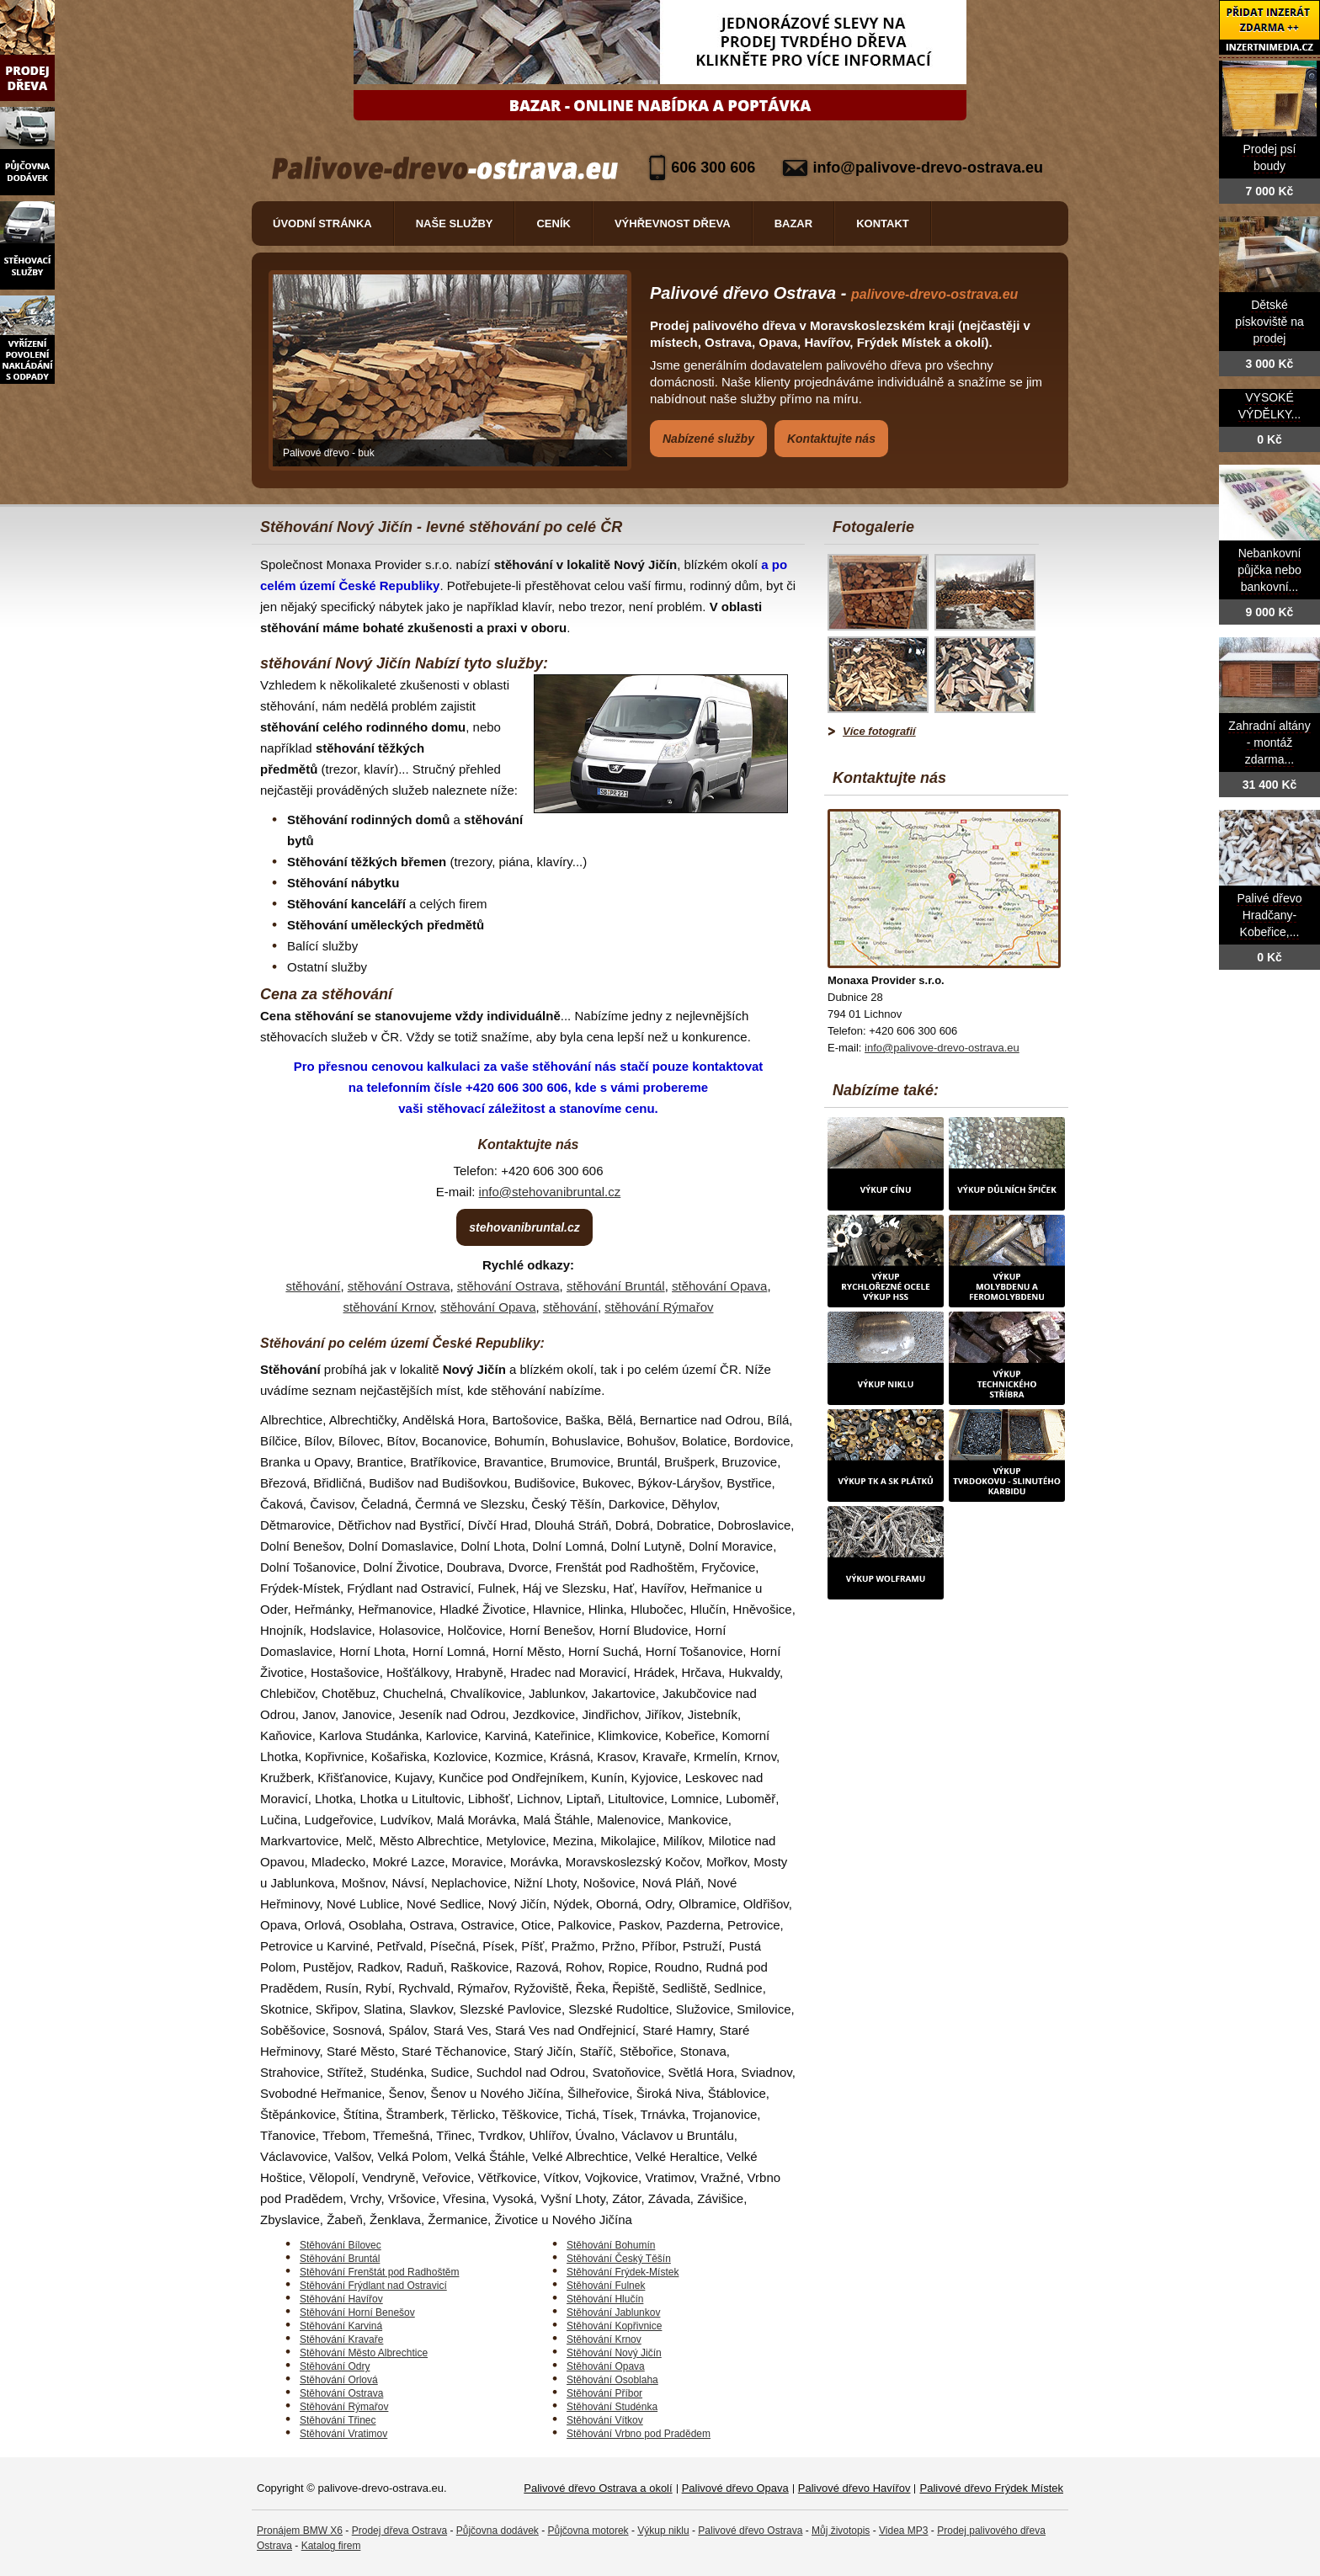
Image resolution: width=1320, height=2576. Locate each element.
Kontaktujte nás (831, 438)
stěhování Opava (719, 1286)
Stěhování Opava (606, 2366)
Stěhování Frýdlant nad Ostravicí (373, 2285)
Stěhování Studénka (612, 2407)
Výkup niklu (663, 2530)
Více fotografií (879, 731)
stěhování (312, 1286)
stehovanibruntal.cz (524, 1227)
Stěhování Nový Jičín (614, 2353)
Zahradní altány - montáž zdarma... (1269, 743)
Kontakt (882, 223)
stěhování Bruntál (616, 1286)
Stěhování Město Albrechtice (364, 2353)
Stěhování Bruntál (340, 2259)
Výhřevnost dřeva (673, 223)
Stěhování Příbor (604, 2393)
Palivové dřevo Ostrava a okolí (598, 2488)
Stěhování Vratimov (343, 2434)
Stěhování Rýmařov (344, 2407)
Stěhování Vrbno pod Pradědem (639, 2434)
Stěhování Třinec (338, 2420)
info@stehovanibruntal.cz (550, 1191)
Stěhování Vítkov (605, 2420)
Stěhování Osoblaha (612, 2380)
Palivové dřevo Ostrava (750, 2530)
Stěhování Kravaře (341, 2339)
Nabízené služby (708, 438)
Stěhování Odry (335, 2366)
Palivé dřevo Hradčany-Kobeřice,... (1269, 915)
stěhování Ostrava (399, 1286)
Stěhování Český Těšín (619, 2259)
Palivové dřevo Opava (735, 2488)
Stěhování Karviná (341, 2326)
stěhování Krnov (388, 1307)
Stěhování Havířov (341, 2299)
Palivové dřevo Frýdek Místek (991, 2488)
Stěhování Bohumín (611, 2245)
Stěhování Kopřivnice (614, 2326)
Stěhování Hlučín (605, 2299)
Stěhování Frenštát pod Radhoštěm (379, 2272)
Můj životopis (841, 2530)
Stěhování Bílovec (340, 2245)
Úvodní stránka (322, 223)
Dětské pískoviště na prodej (1269, 322)
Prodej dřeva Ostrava (399, 2530)
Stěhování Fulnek (606, 2285)
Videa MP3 (903, 2530)
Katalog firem (331, 2546)
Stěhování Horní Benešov (357, 2312)
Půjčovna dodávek (497, 2530)
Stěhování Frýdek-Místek (623, 2272)
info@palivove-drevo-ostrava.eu (927, 167)
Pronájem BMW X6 (300, 2530)
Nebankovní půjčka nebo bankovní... (1269, 570)
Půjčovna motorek (588, 2530)
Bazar (793, 223)
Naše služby (454, 223)
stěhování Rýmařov (658, 1307)
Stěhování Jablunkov (613, 2312)
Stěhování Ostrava (341, 2393)
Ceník (553, 223)
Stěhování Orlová (339, 2380)
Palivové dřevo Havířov (854, 2488)
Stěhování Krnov (604, 2339)
